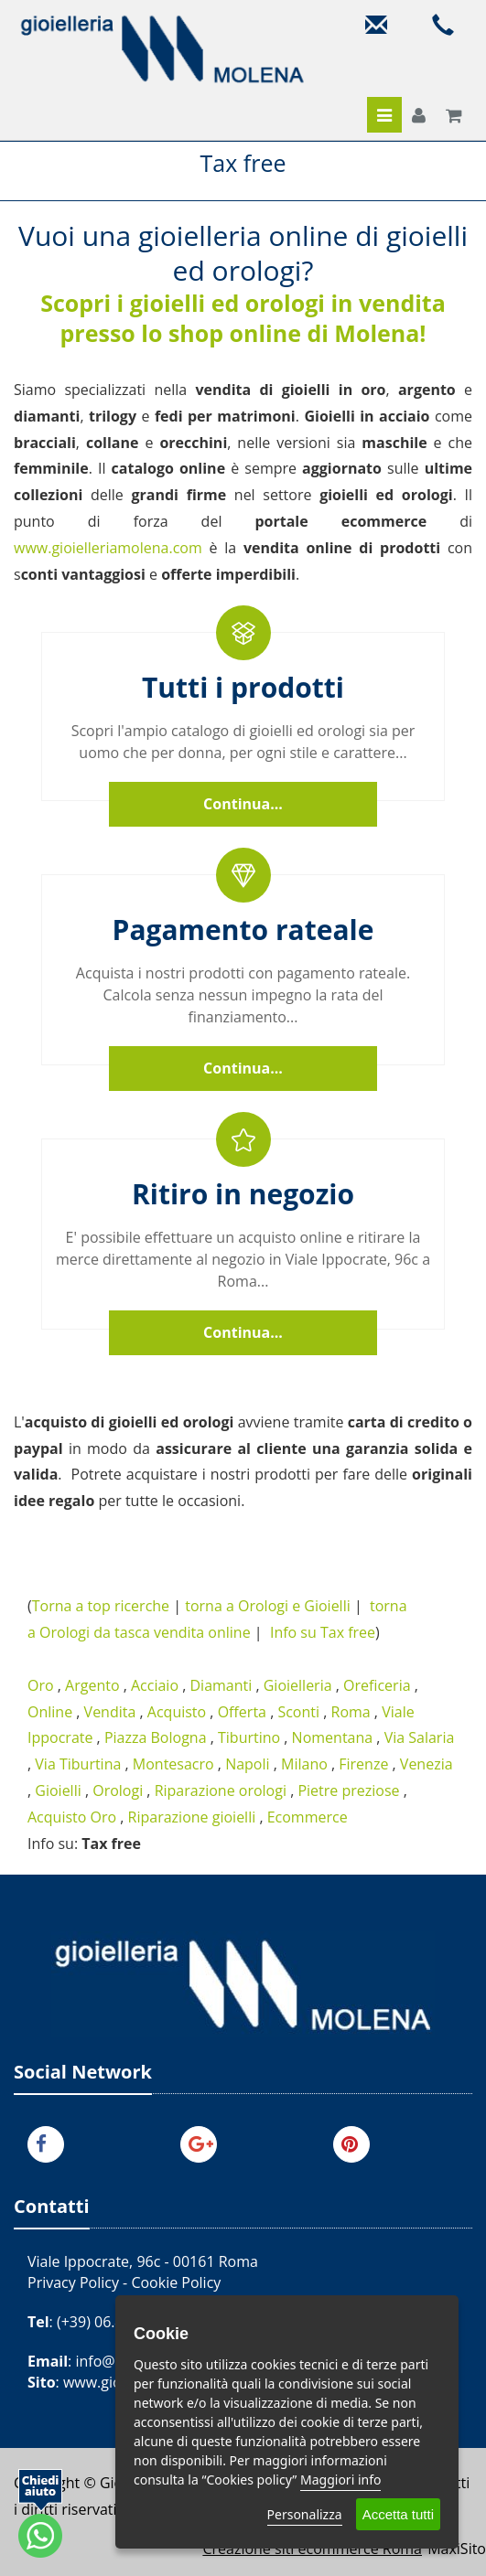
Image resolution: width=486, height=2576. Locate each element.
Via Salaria (419, 1737)
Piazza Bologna (155, 1737)
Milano (304, 1764)
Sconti (298, 1712)
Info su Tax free (322, 1632)
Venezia (426, 1764)
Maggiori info (340, 2479)
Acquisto (176, 1712)
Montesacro (173, 1764)
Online (49, 1712)
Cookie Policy (176, 2282)
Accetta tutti (398, 2514)
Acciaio (154, 1685)
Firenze (363, 1764)
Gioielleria (298, 1685)
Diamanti (220, 1685)
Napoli (247, 1764)
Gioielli (58, 1790)
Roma (351, 1712)
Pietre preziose (348, 1790)
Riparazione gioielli (192, 1817)
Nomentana (332, 1737)
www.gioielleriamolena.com (108, 548)
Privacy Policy (73, 2282)
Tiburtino (249, 1737)
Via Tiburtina (78, 1764)
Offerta (242, 1712)
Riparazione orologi (220, 1790)
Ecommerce (307, 1817)
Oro (40, 1685)
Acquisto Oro (71, 1817)
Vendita (110, 1712)
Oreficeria (377, 1685)
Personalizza (304, 2514)
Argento (92, 1685)
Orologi (117, 1790)
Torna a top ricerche (100, 1606)
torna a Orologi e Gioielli (268, 1606)
